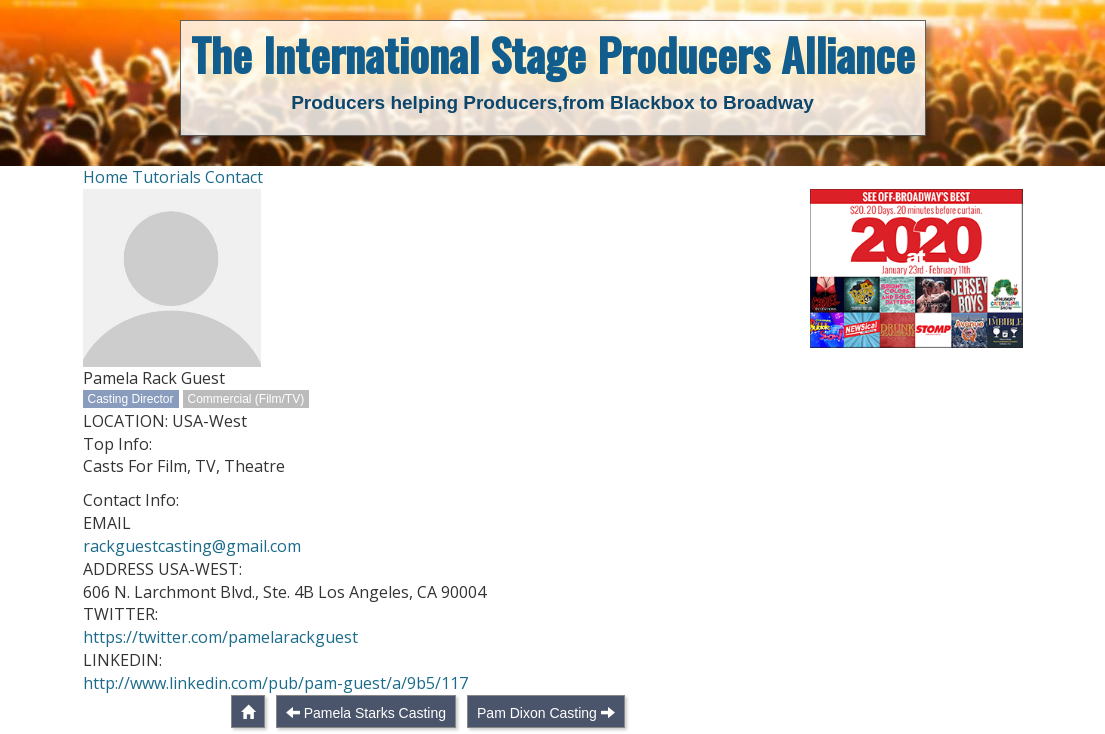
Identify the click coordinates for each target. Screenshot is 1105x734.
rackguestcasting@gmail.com (192, 546)
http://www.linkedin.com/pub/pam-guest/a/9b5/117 (275, 683)
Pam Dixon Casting (537, 713)
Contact (234, 177)
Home (105, 177)
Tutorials (166, 177)
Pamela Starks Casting (375, 713)
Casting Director (131, 399)
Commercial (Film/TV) (246, 399)
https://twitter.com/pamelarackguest (220, 637)
